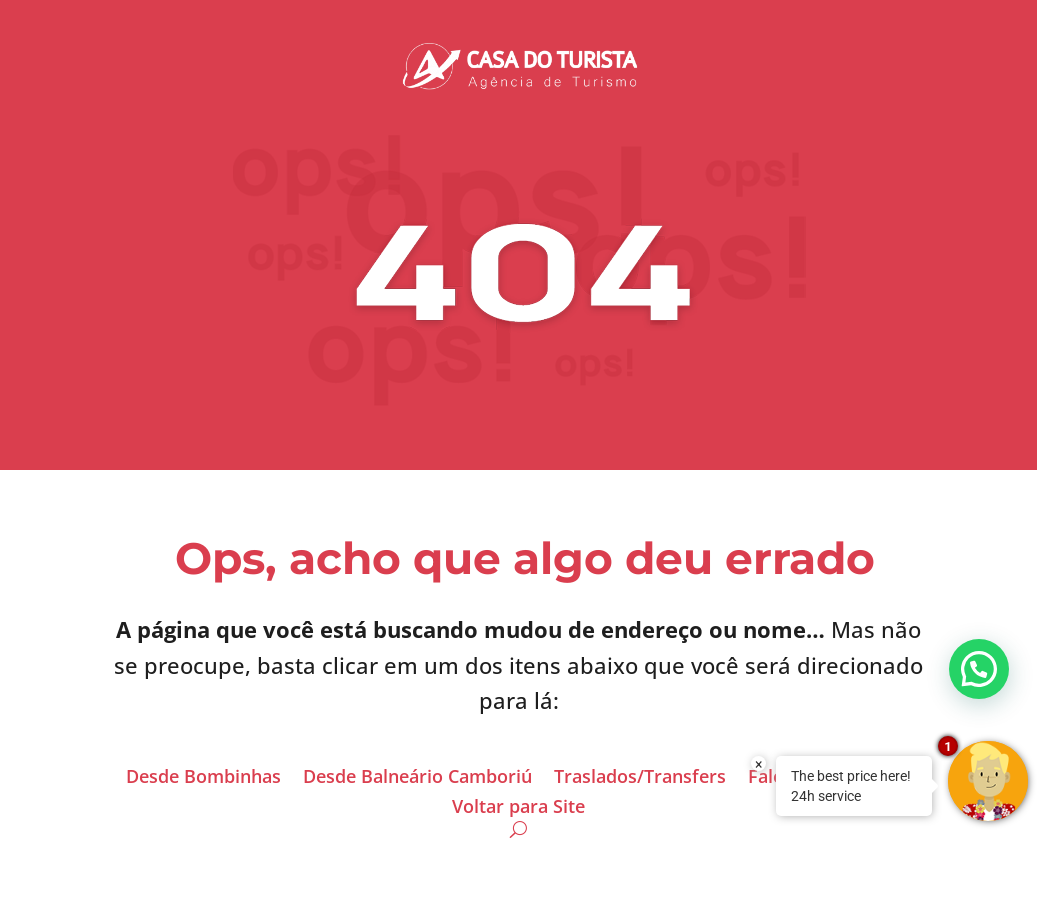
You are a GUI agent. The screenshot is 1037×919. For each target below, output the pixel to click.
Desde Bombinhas (203, 778)
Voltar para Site (518, 808)
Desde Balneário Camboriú (417, 778)
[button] (979, 669)
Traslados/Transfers (640, 778)
